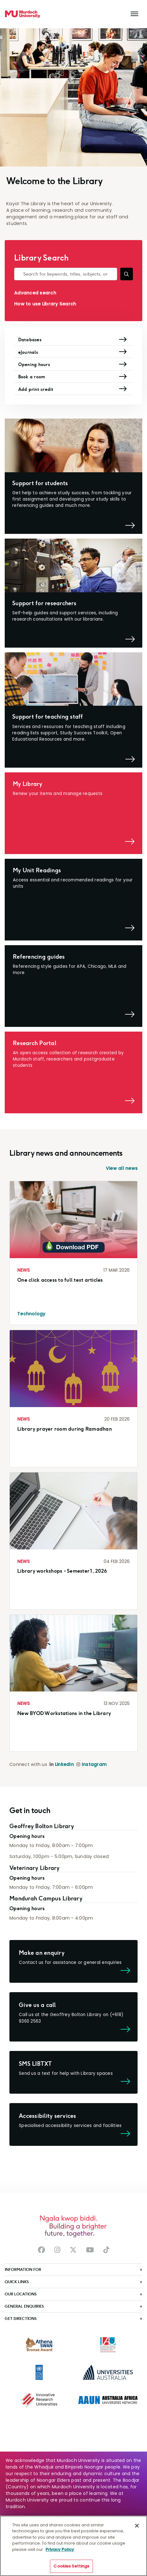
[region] (73, 2546)
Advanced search (35, 293)
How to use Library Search (45, 304)
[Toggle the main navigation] (134, 14)
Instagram (94, 1767)
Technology (31, 1316)
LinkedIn (64, 1767)
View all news (122, 1171)
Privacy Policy (60, 2549)
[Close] (137, 2526)
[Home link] (22, 14)
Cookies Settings (71, 2566)
